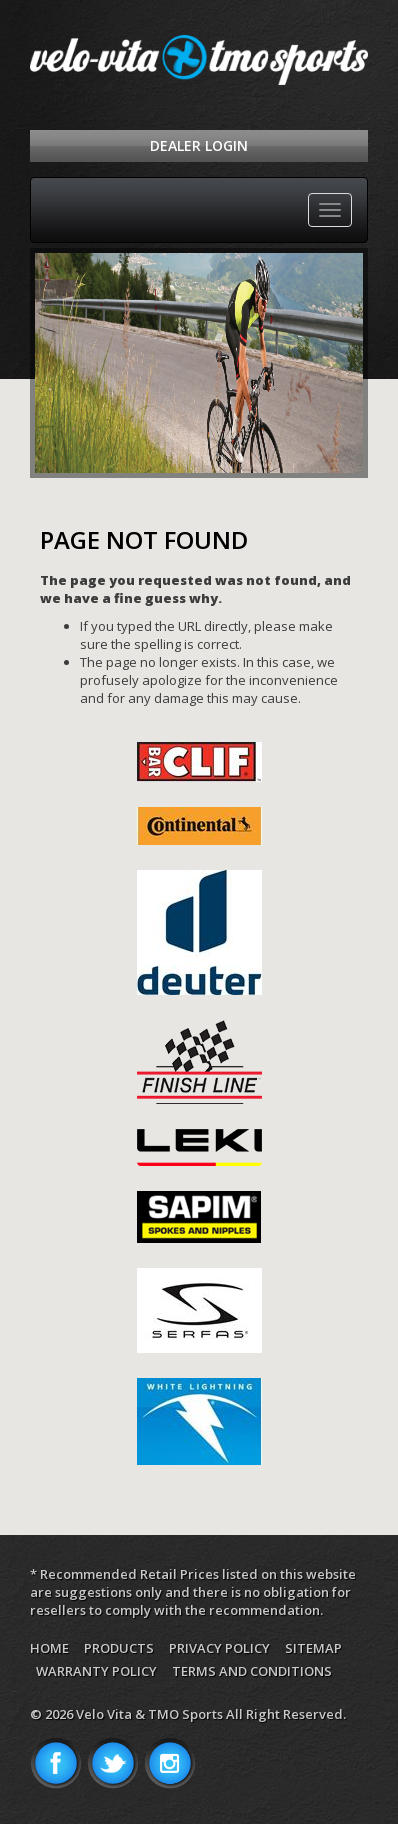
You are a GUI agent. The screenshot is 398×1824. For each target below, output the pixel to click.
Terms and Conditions (252, 1671)
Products (119, 1648)
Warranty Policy (96, 1671)
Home (49, 1648)
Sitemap (313, 1648)
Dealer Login (199, 145)
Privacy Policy (219, 1648)
